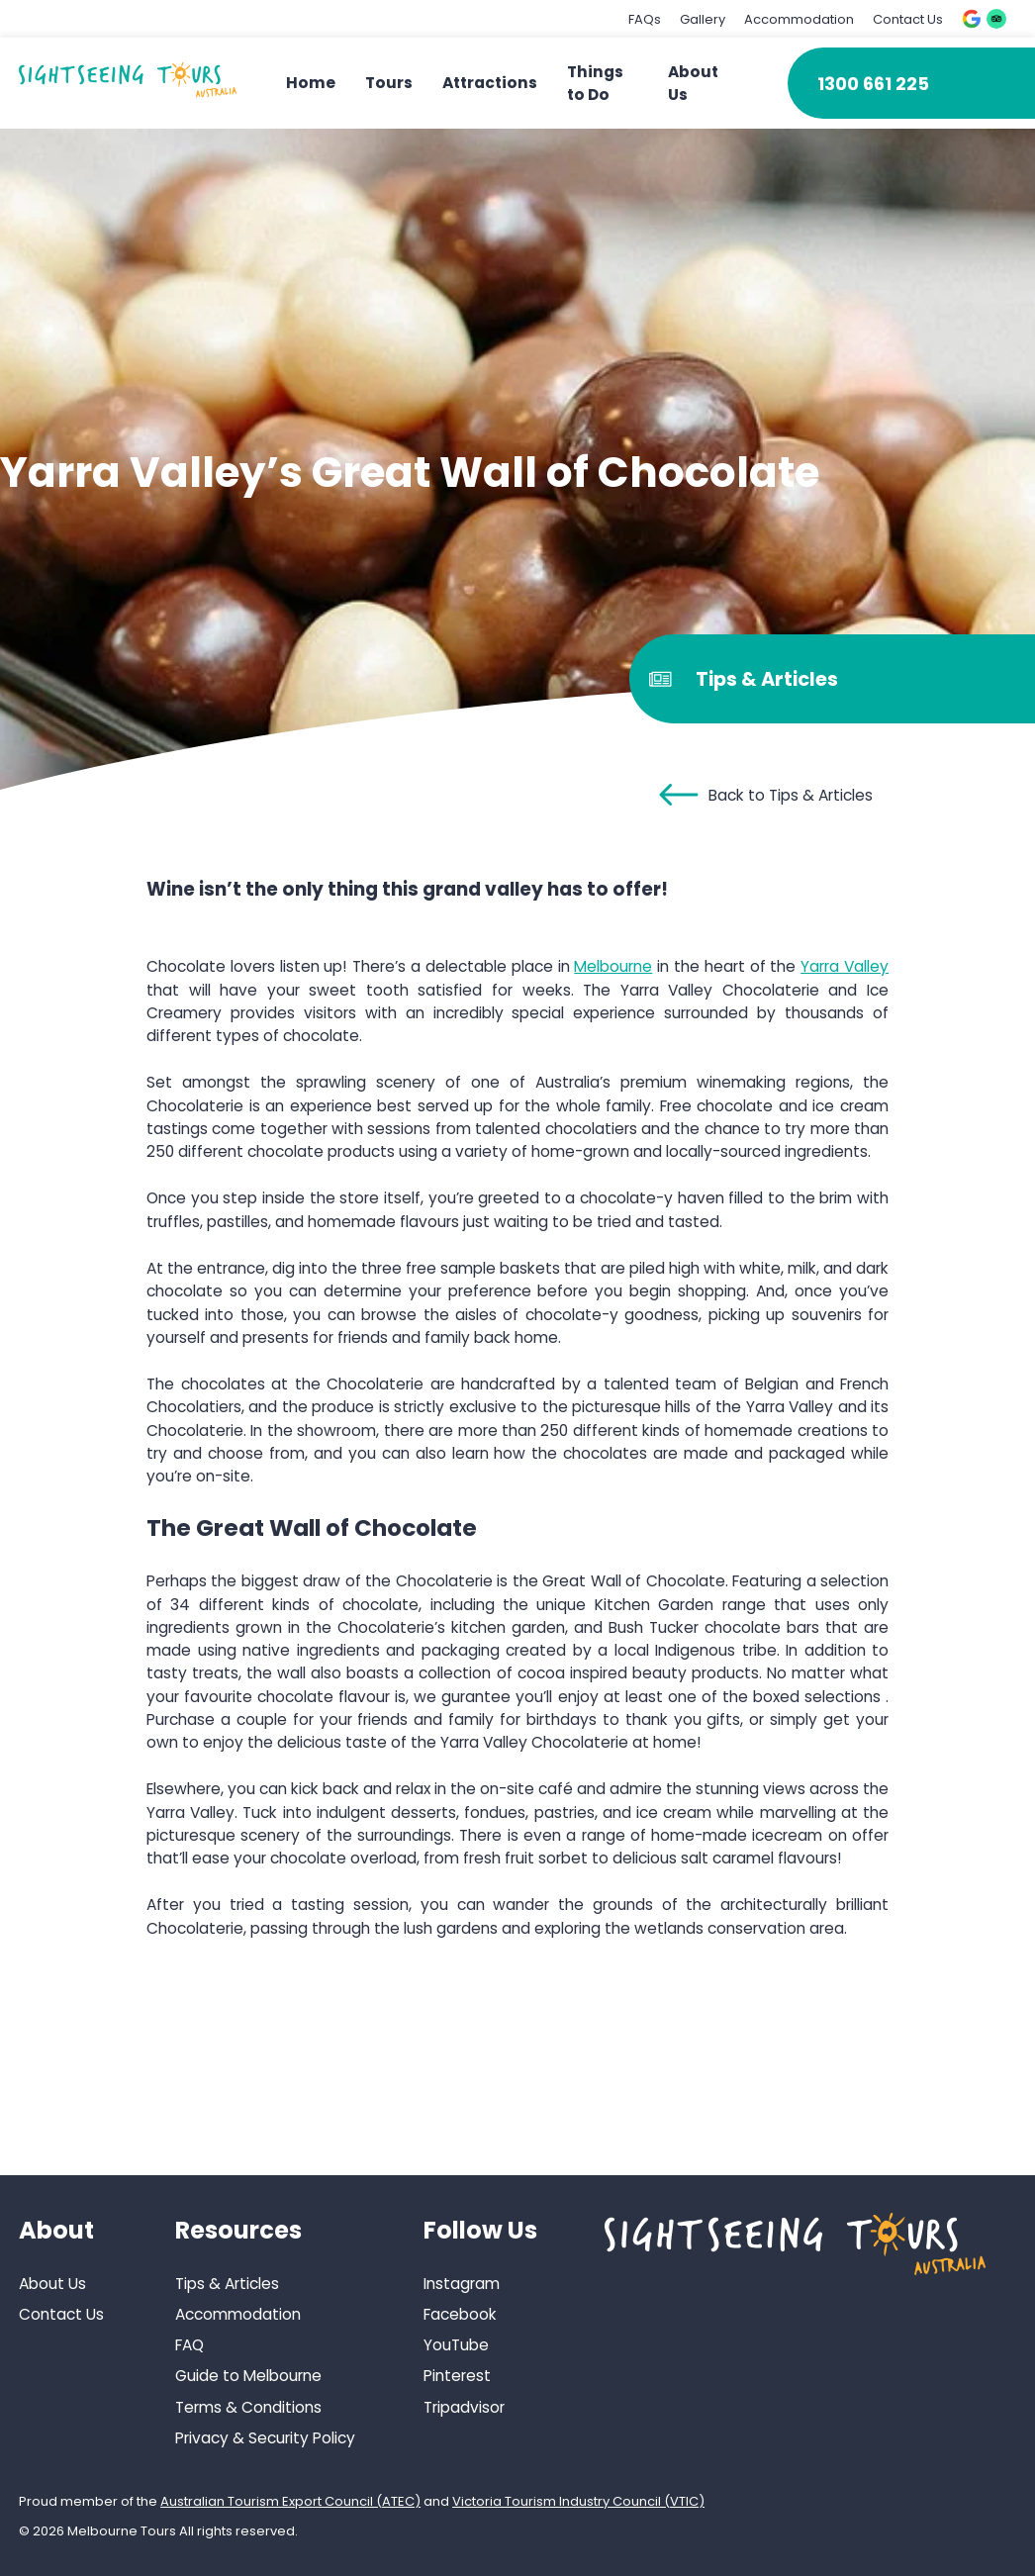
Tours (389, 82)
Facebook (460, 2314)
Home (310, 82)
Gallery (702, 19)
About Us (52, 2283)
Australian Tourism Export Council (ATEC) (290, 2501)
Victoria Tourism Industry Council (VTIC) (578, 2501)
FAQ (189, 2345)
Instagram (461, 2283)
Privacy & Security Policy (265, 2438)
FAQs (644, 19)
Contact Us (908, 19)
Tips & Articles (227, 2283)
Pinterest (457, 2375)
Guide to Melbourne (248, 2375)
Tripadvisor (464, 2407)
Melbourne (613, 966)
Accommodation (799, 19)
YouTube (456, 2345)
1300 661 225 (873, 83)
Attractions (489, 82)
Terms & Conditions (248, 2407)
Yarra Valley (844, 966)
